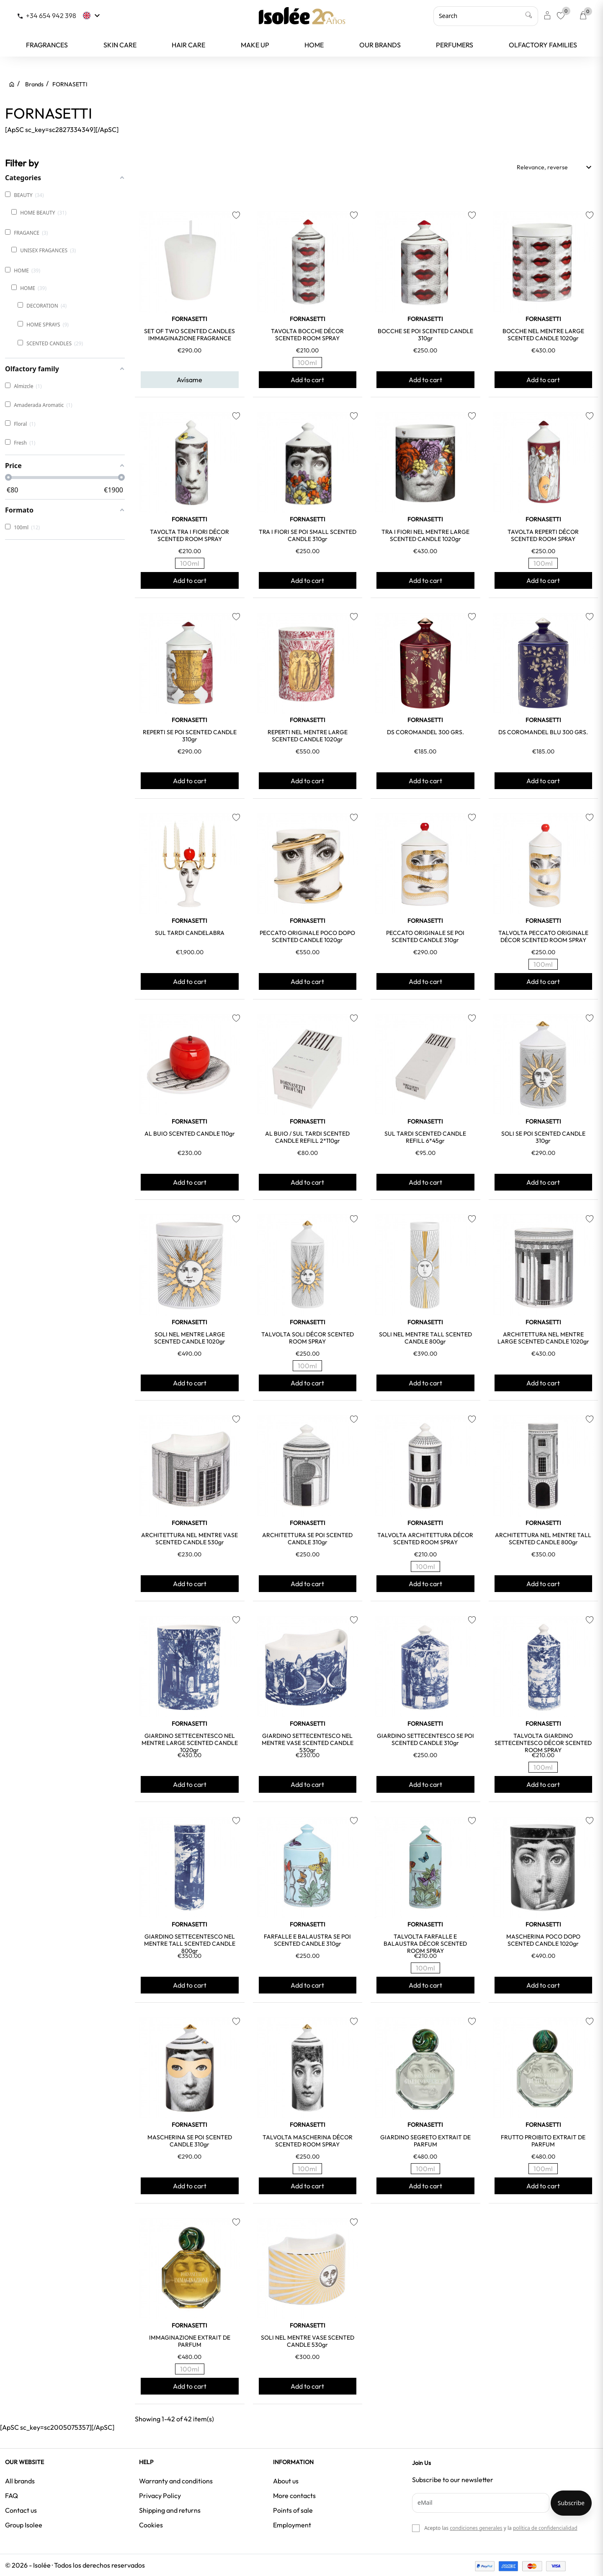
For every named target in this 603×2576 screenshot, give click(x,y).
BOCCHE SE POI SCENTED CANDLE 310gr (425, 334)
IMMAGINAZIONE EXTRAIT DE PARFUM (189, 2341)
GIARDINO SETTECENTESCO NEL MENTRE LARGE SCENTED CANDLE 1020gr (190, 1743)
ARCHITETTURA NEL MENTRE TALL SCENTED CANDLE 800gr (543, 1538)
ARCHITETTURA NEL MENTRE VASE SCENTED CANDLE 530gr (189, 1538)
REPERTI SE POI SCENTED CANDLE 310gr (190, 735)
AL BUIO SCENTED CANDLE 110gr (189, 1133)
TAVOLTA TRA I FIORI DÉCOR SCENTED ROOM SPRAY (189, 535)
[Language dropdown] (92, 15)
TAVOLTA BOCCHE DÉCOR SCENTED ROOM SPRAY (307, 334)
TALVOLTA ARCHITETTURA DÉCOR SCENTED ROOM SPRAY (425, 1538)
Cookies (151, 2525)
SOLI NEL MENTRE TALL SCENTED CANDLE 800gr (425, 1338)
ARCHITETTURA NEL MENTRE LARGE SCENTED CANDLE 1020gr (543, 1338)
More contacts (294, 2495)
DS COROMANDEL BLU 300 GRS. (543, 732)
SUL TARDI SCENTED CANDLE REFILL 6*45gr (425, 1137)
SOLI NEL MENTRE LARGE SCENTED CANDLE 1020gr (189, 1338)
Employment (292, 2525)
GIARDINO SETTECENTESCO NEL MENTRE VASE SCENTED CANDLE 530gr (307, 1743)
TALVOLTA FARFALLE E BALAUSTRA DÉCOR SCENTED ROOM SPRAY (425, 1944)
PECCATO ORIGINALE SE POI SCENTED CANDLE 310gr (425, 936)
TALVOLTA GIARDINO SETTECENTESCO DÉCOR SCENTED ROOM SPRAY (543, 1743)
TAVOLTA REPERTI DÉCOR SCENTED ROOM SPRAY (543, 535)
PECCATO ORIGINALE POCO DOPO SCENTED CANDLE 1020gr (307, 936)
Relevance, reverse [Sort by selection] (555, 167)
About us (286, 2481)
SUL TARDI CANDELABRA (189, 933)
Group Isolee (23, 2525)
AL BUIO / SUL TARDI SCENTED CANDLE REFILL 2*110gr (307, 1137)
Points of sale (293, 2510)
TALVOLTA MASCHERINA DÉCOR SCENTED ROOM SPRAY (308, 2140)
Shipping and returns (170, 2510)
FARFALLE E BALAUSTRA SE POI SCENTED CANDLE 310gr (307, 1940)
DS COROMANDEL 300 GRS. (425, 732)
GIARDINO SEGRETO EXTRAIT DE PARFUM (425, 2140)
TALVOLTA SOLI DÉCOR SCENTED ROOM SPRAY (307, 1338)
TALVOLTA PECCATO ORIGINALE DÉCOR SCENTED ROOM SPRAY (543, 936)
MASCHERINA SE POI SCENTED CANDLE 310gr (189, 2140)
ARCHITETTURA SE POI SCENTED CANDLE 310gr (307, 1538)
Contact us (21, 2510)
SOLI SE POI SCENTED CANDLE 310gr (543, 1137)
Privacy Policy (160, 2495)
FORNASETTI (189, 319)
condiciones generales (476, 2528)
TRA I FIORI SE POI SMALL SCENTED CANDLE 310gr (307, 535)
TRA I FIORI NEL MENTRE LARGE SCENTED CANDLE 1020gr (425, 535)
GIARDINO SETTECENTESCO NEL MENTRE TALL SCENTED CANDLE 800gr (189, 1944)
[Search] (485, 16)
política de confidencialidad (545, 2528)
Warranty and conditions (176, 2481)
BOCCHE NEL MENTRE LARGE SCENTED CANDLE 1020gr (543, 334)
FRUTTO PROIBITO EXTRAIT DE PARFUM (543, 2140)
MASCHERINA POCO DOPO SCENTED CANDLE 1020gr (543, 1940)
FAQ (11, 2495)
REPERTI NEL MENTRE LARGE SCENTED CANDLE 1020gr (308, 735)
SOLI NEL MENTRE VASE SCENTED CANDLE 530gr (307, 2341)
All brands (20, 2481)
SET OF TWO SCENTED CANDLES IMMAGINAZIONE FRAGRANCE (189, 334)
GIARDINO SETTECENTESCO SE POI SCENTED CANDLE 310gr (425, 1739)
